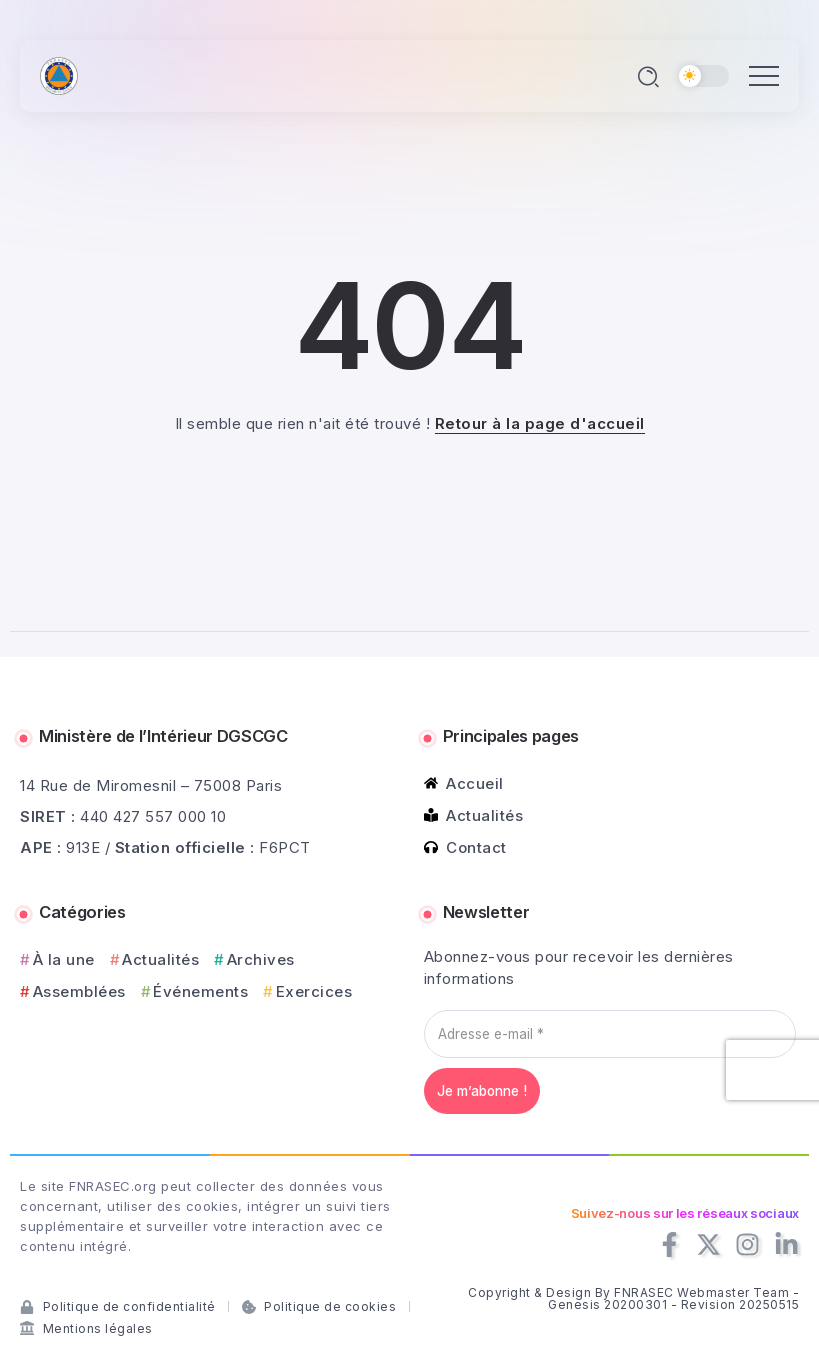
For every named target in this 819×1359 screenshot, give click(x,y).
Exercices (314, 991)
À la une (64, 959)
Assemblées (79, 991)
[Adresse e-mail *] (610, 1034)
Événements (200, 991)
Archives (261, 959)
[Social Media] (669, 1244)
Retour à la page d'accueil (540, 423)
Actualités (160, 959)
